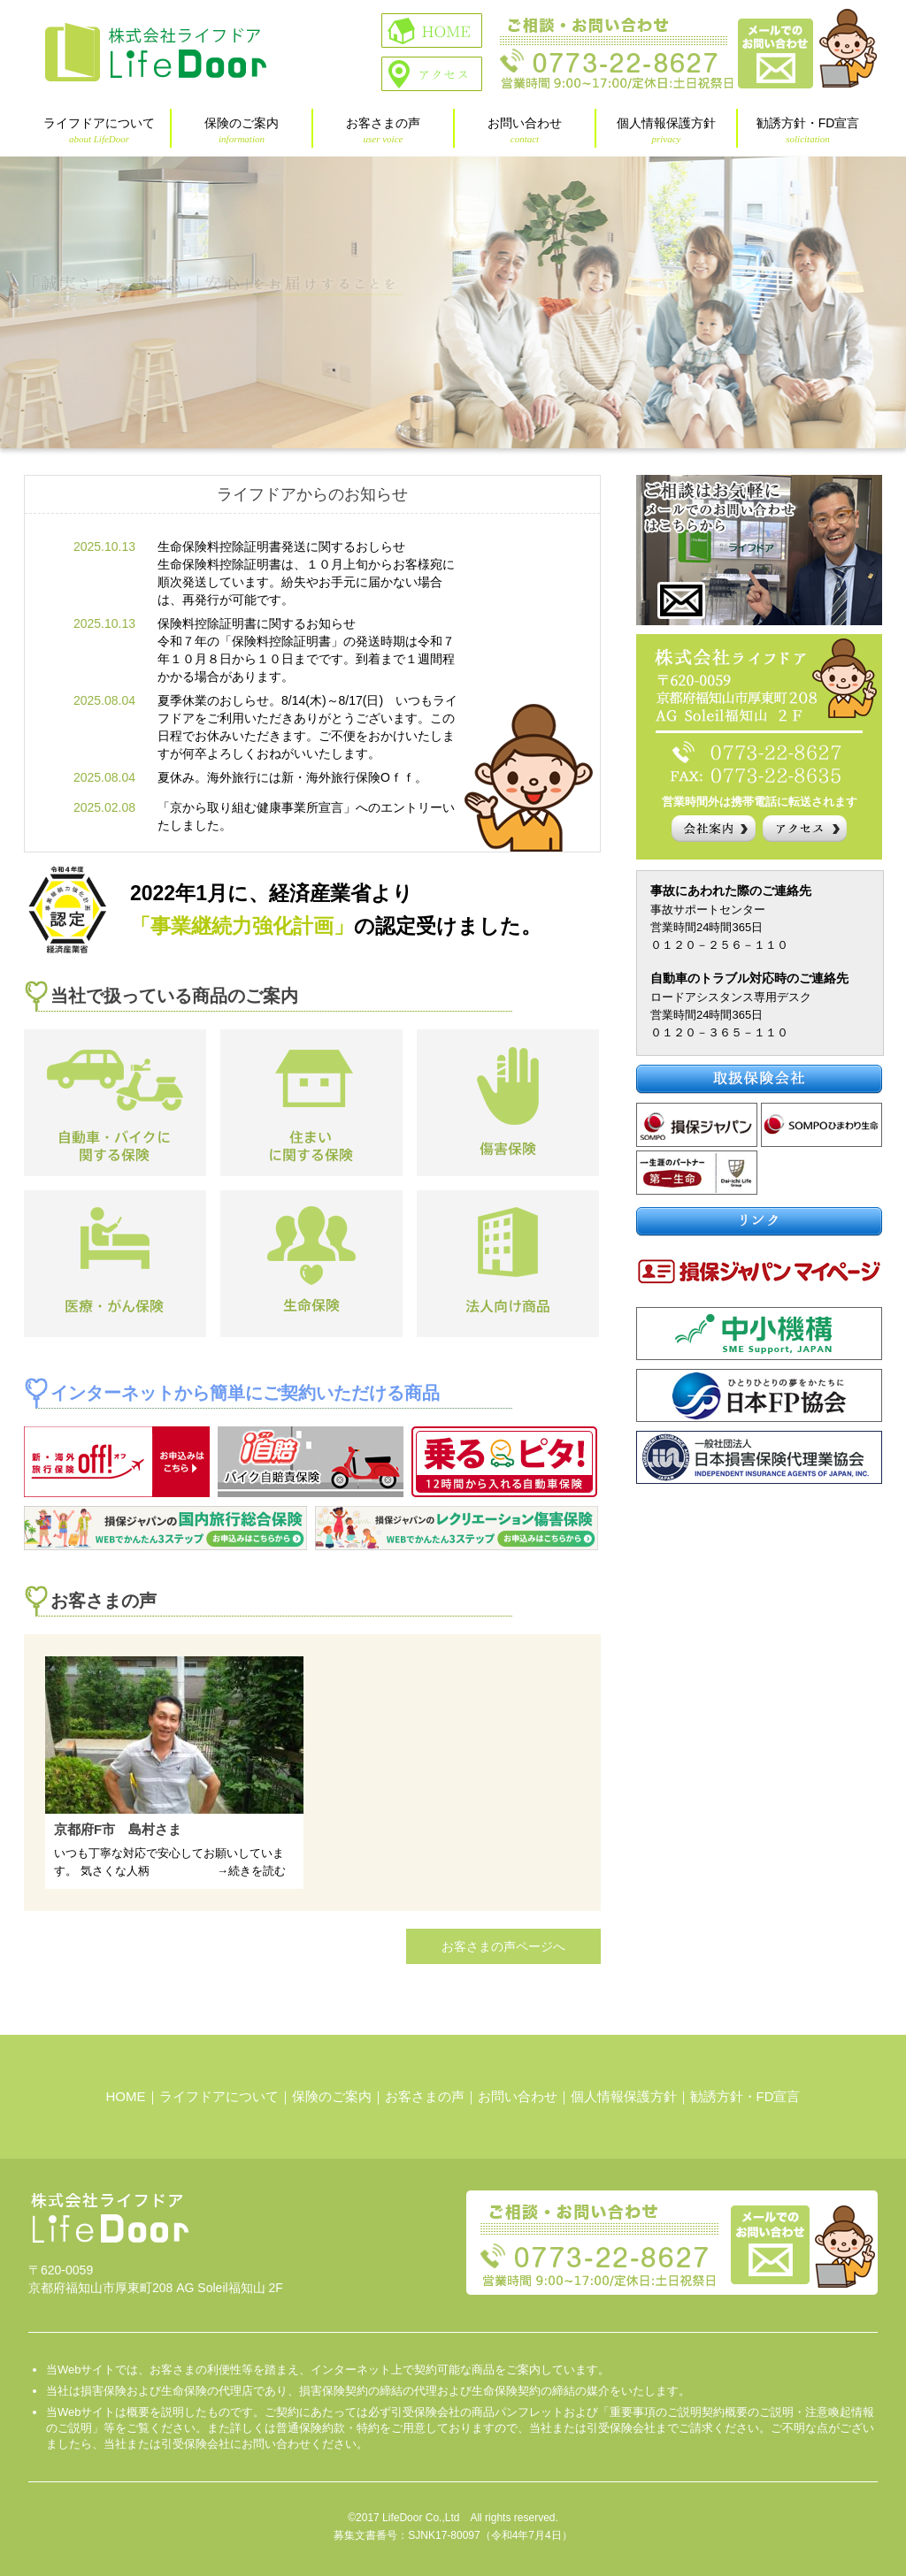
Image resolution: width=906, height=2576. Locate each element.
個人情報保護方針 (666, 130)
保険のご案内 (241, 130)
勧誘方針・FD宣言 (808, 130)
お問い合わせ (525, 130)
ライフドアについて (99, 130)
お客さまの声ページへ (503, 1946)
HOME (126, 2096)
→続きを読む (251, 1870)
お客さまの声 (383, 130)
